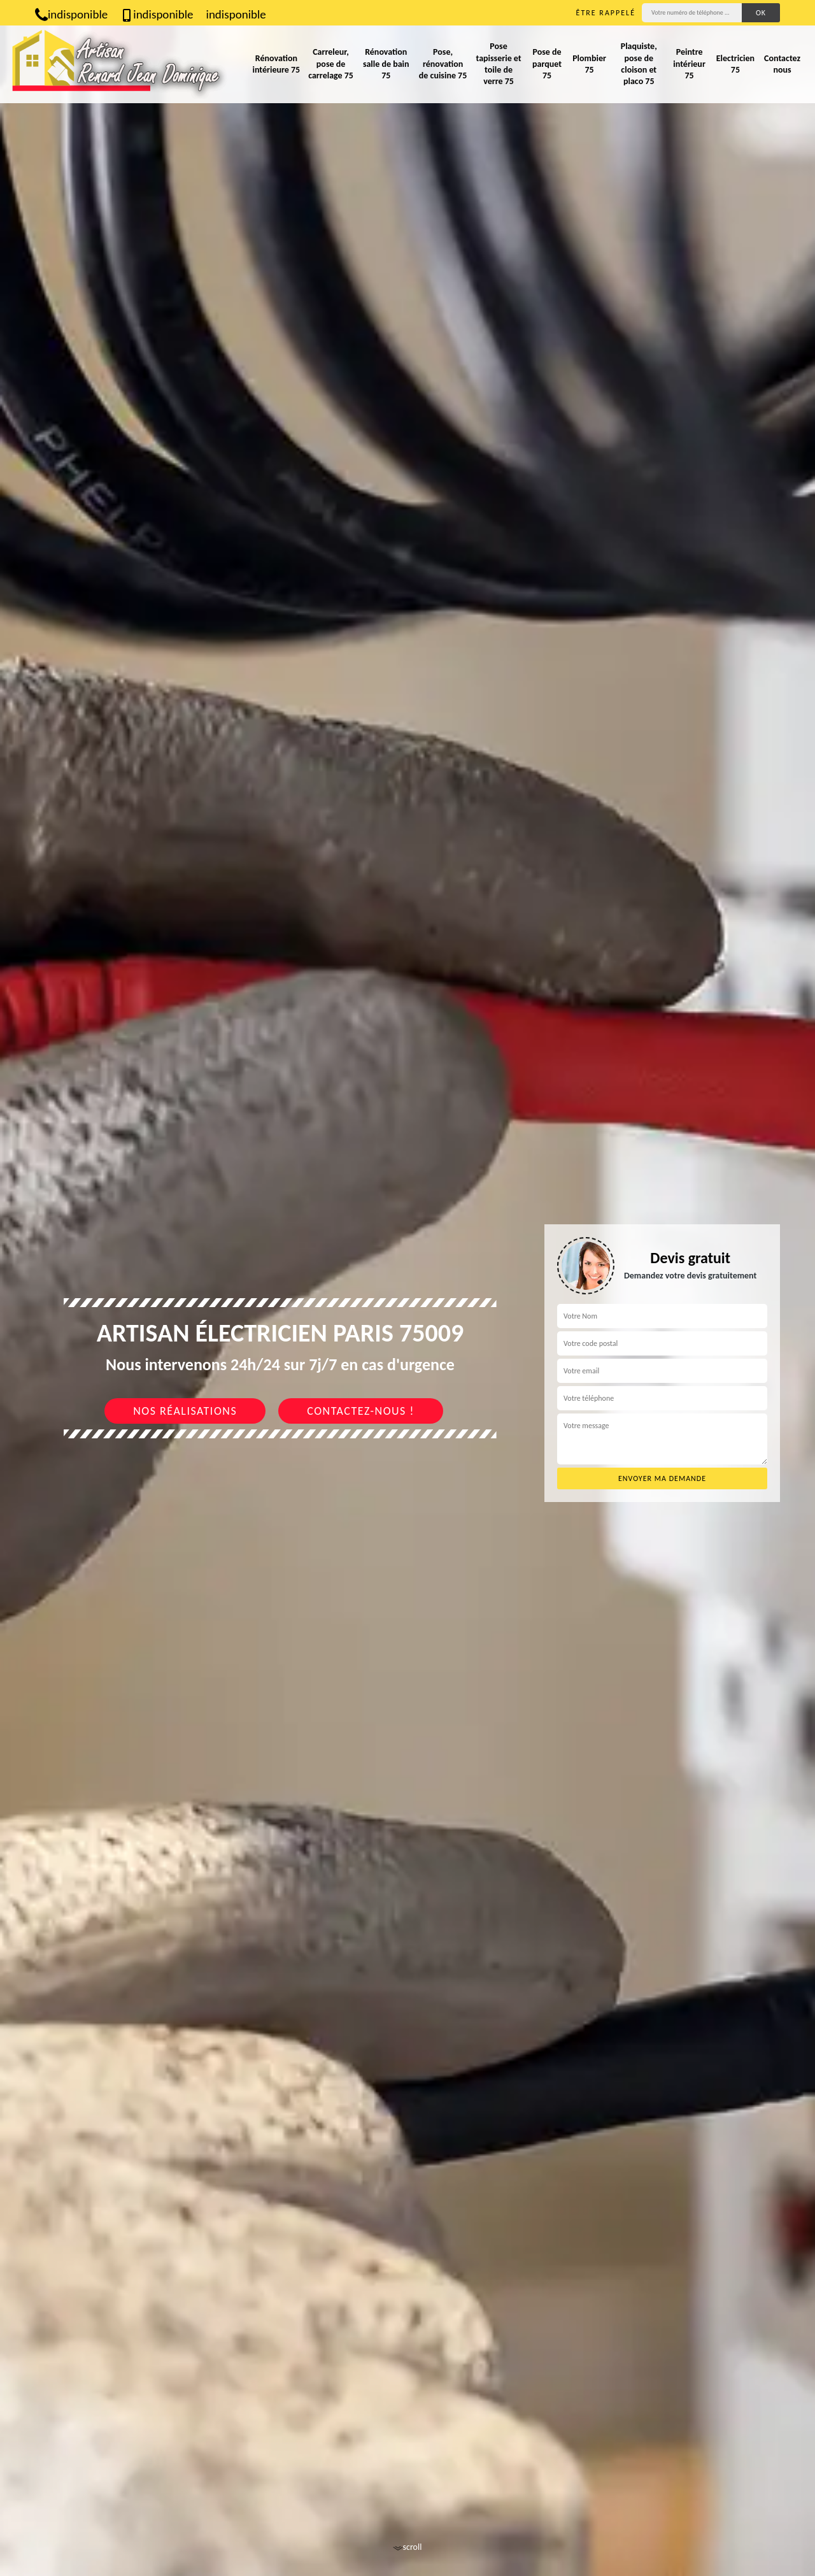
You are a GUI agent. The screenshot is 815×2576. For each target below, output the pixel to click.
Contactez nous (782, 64)
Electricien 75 (735, 64)
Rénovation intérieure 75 (276, 64)
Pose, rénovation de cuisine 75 (443, 63)
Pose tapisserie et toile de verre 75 (498, 64)
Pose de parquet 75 (547, 63)
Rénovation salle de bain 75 (386, 63)
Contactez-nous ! (361, 1411)
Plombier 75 (589, 64)
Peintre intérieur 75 (689, 63)
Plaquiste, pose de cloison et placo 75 (639, 64)
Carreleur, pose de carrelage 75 (330, 63)
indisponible (71, 14)
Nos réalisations (185, 1411)
